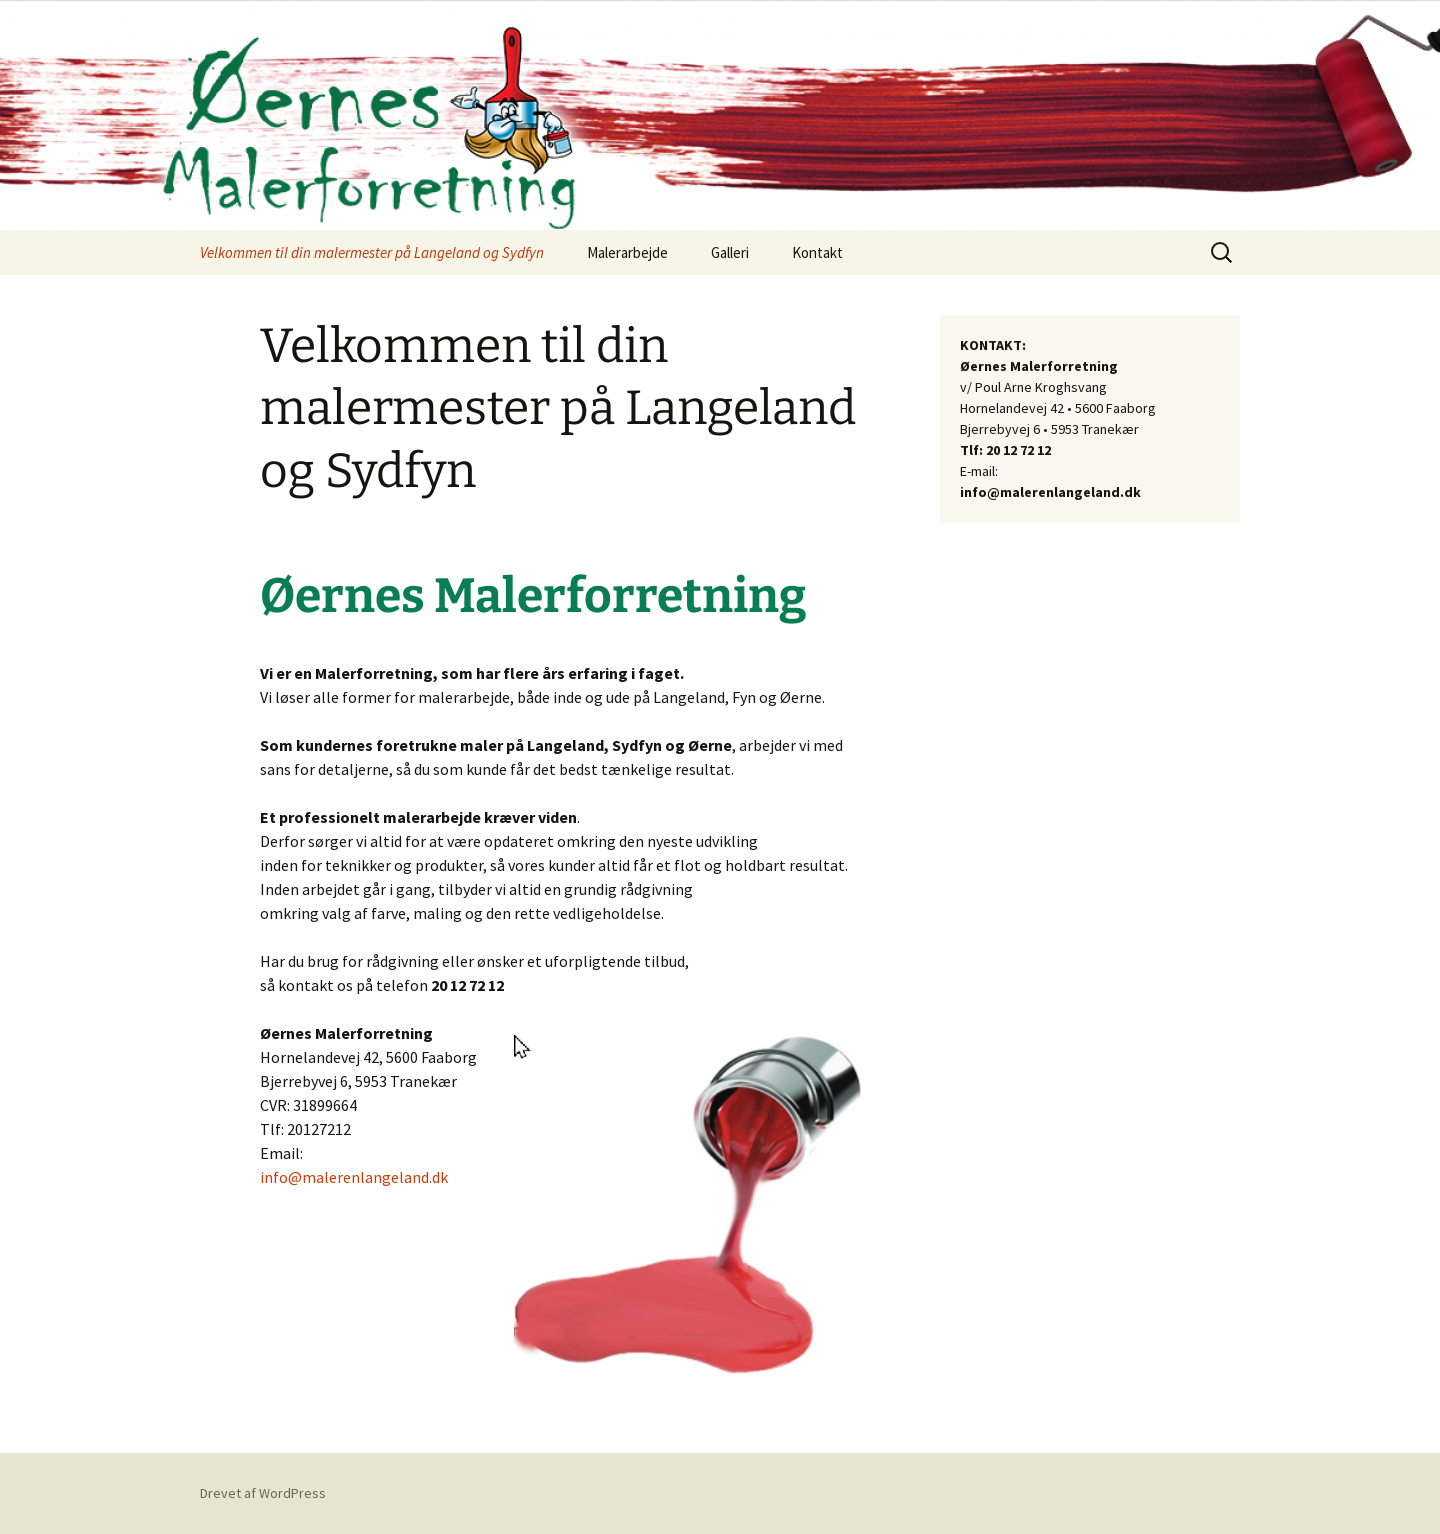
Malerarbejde (627, 252)
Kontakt (817, 252)
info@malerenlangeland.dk (354, 1177)
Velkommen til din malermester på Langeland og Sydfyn (372, 252)
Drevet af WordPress (263, 1493)
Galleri (730, 252)
